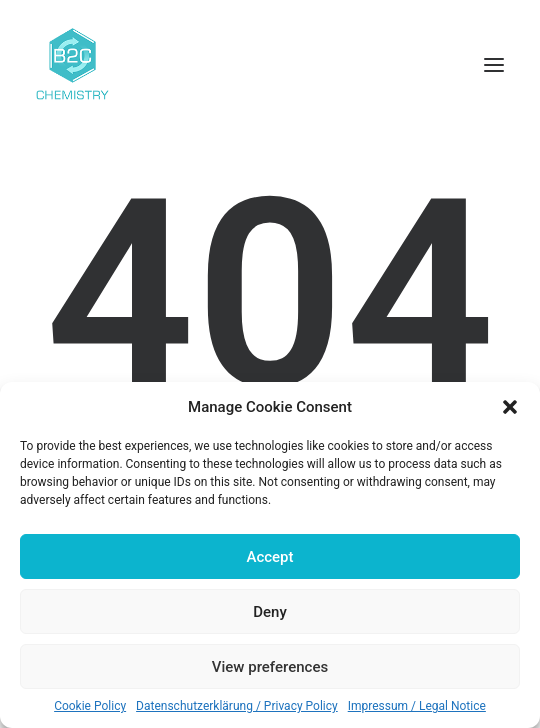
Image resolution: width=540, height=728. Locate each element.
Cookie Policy (90, 706)
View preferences (270, 667)
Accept (269, 557)
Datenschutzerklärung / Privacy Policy (237, 706)
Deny (270, 612)
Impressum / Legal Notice (417, 706)
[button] (510, 407)
